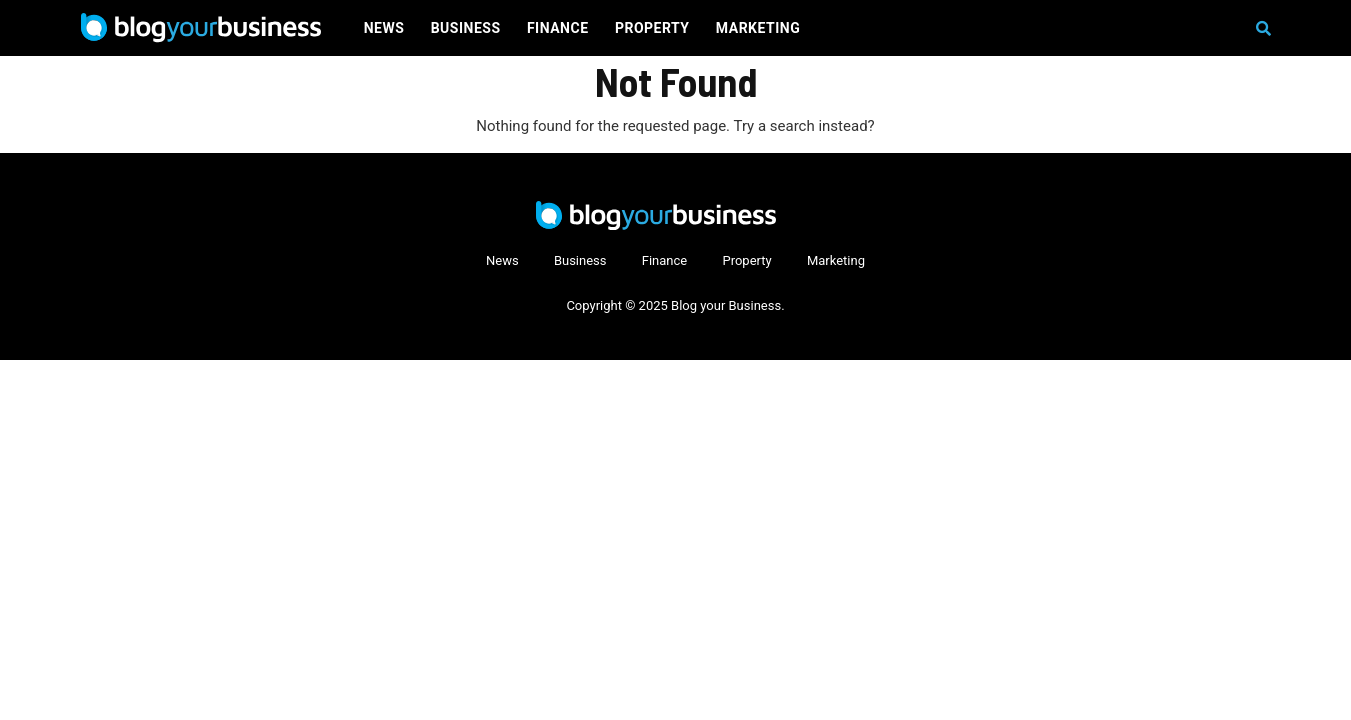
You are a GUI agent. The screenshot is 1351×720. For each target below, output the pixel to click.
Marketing (758, 28)
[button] (1263, 28)
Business (466, 28)
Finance (558, 28)
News (384, 28)
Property (652, 28)
